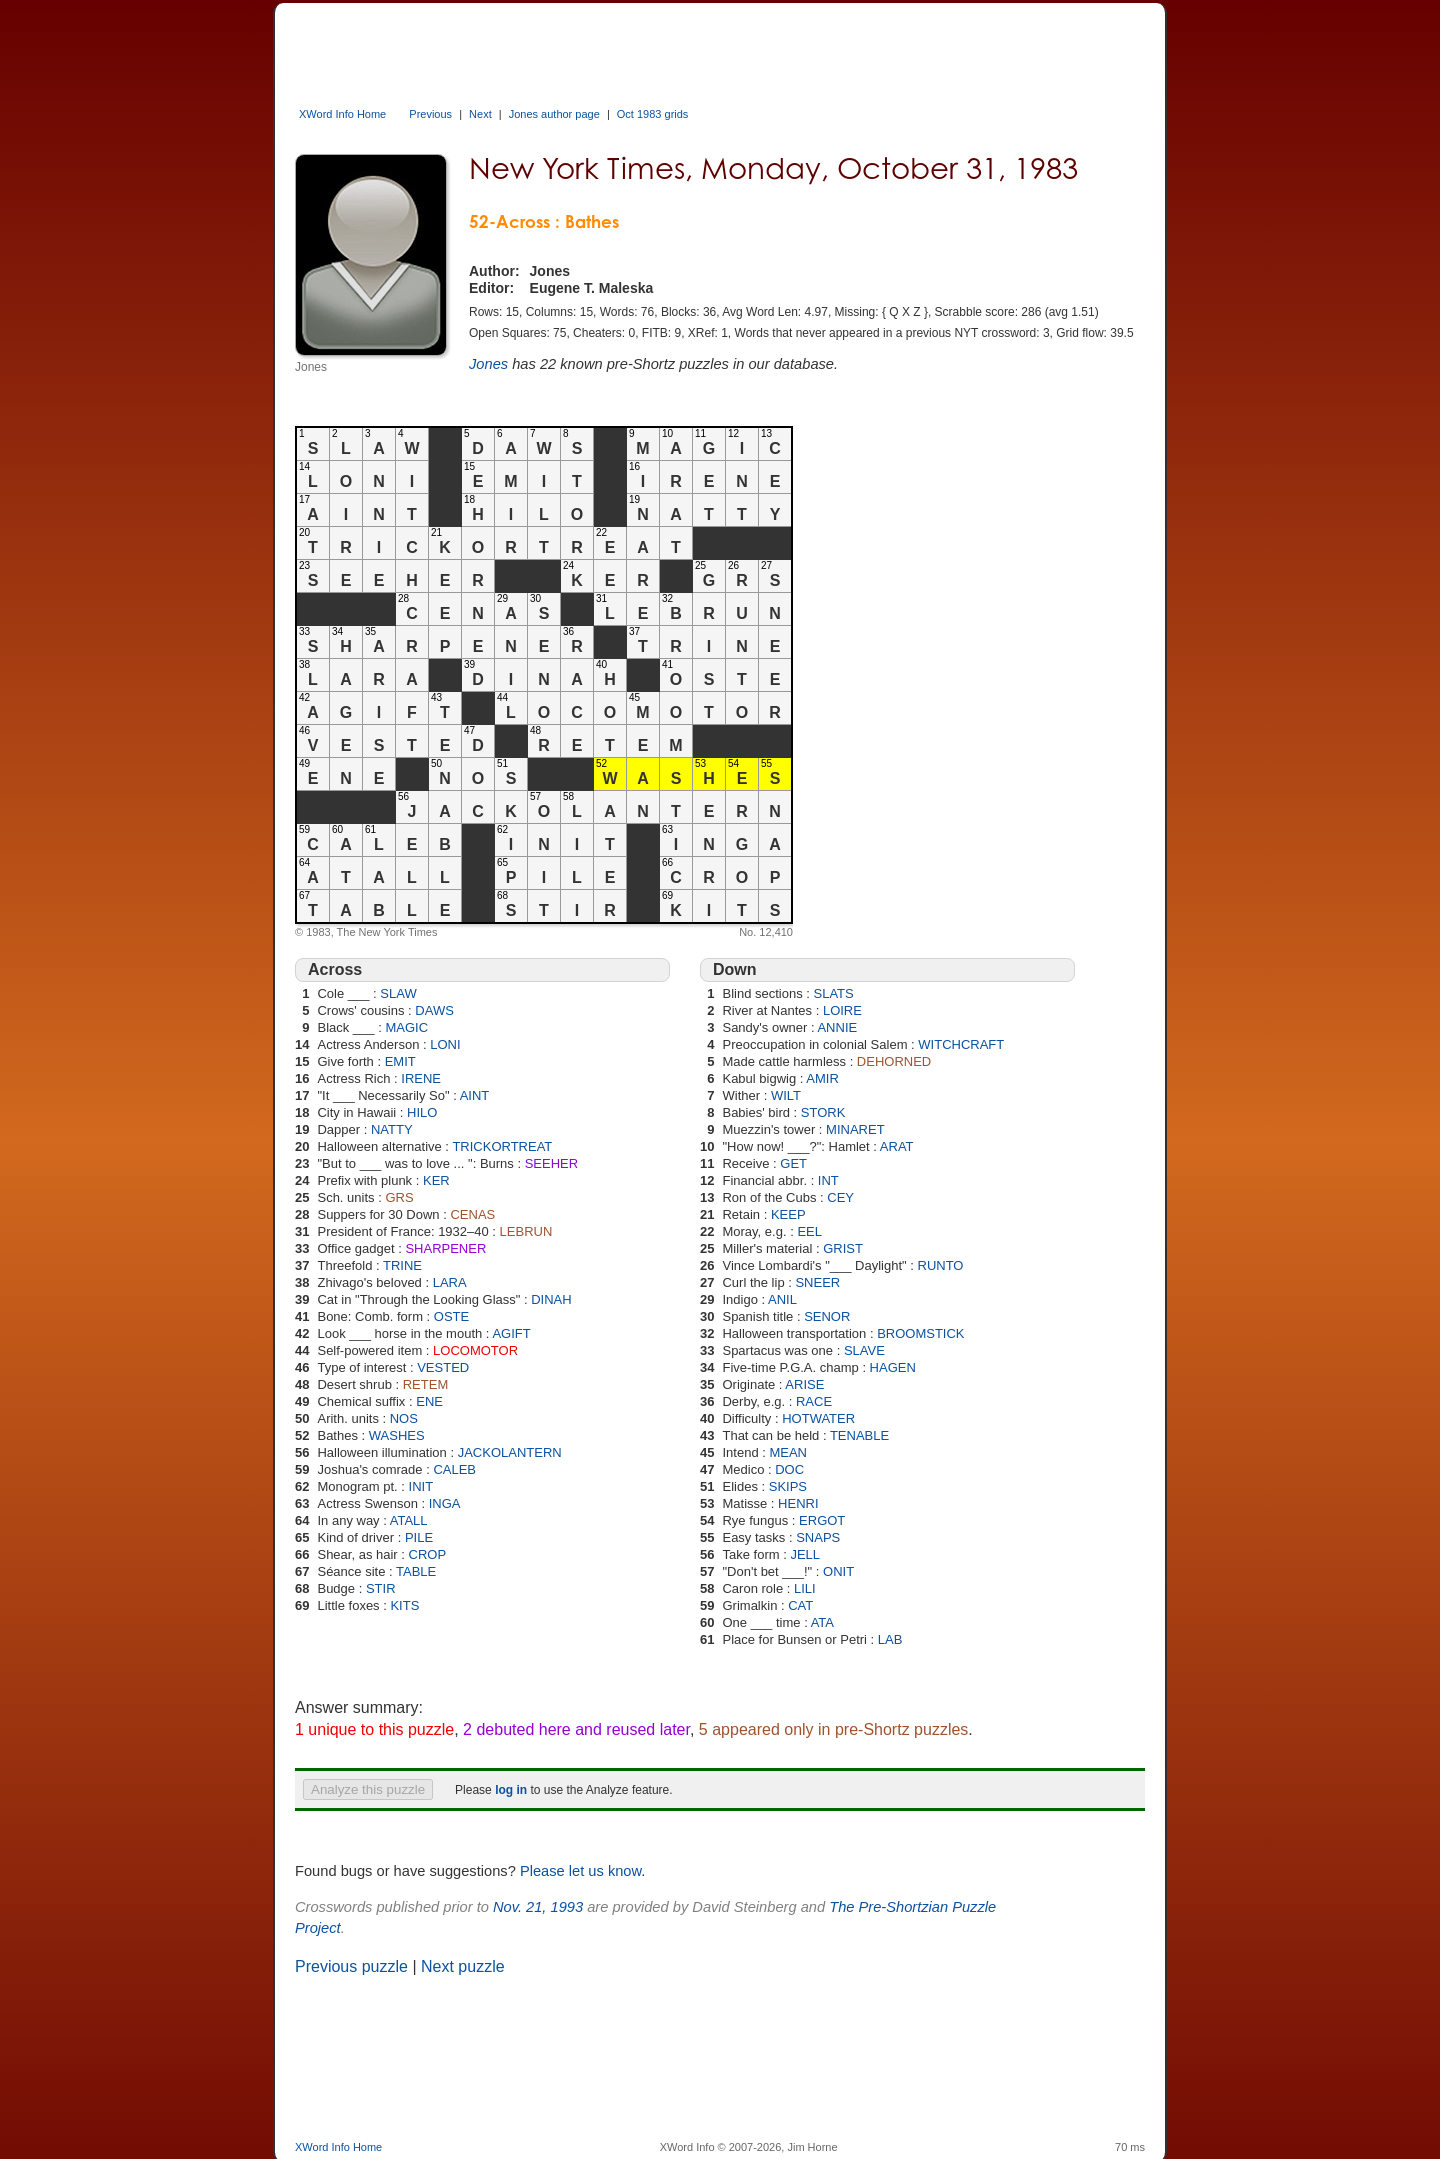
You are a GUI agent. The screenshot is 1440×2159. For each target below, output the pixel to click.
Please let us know (580, 1871)
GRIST (843, 1248)
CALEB (454, 1469)
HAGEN (893, 1367)
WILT (786, 1095)
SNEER (817, 1282)
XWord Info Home (342, 114)
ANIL (782, 1299)
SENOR (827, 1316)
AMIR (822, 1078)
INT (828, 1180)
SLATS (834, 993)
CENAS (472, 1214)
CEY (840, 1197)
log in (511, 1790)
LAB (890, 1639)
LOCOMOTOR (475, 1350)
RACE (814, 1401)
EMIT (400, 1061)
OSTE (451, 1316)
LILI (805, 1588)
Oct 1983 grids (653, 114)
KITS (404, 1605)
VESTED (443, 1367)
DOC (789, 1469)
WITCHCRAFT (961, 1044)
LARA (450, 1282)
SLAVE (864, 1350)
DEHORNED (894, 1061)
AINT (475, 1095)
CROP (428, 1554)
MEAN (788, 1452)
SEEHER (551, 1163)
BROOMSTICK (920, 1333)
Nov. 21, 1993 (538, 1907)
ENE (429, 1401)
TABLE (416, 1571)
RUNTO (941, 1265)
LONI (445, 1044)
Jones (488, 364)
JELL (805, 1554)
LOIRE (842, 1010)
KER (436, 1180)
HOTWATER (818, 1418)
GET (793, 1163)
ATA (822, 1622)
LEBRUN (526, 1231)
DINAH (551, 1299)
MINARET (855, 1129)
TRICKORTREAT (502, 1146)
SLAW (398, 993)
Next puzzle (463, 1966)
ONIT (838, 1571)
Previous (430, 114)
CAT (800, 1605)
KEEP (788, 1214)
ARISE (804, 1384)
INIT (421, 1486)
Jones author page (554, 114)
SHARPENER (445, 1248)
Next (480, 114)
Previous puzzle (351, 1966)
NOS (404, 1418)
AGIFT (511, 1333)
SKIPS (788, 1486)
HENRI (798, 1503)
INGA (445, 1503)
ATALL (409, 1520)
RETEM (426, 1384)
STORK (823, 1112)
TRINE (402, 1265)
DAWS (434, 1010)
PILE (419, 1537)
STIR (381, 1588)
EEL (809, 1231)
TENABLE (859, 1435)
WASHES (397, 1435)
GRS (399, 1197)
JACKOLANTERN (510, 1452)
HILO (422, 1112)
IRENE (421, 1078)
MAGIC (406, 1027)
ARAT (897, 1146)
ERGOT (822, 1520)
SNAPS (818, 1537)
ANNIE (837, 1027)
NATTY (392, 1129)
